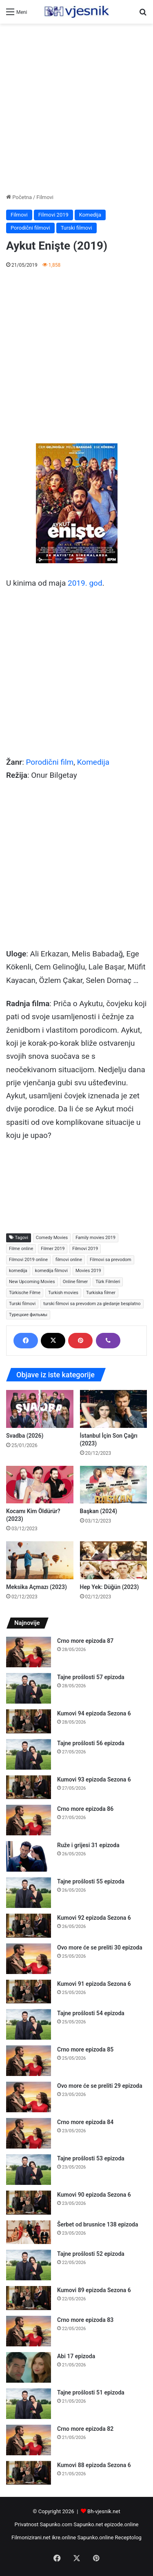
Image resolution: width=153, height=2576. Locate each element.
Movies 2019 (88, 1270)
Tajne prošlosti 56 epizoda (90, 1743)
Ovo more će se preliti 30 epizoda (99, 1947)
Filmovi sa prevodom (110, 1259)
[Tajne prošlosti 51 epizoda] (28, 2403)
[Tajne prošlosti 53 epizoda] (28, 2169)
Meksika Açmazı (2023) (36, 1587)
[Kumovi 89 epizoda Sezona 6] (28, 2298)
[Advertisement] (76, 108)
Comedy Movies (52, 1237)
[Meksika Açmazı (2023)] (39, 1560)
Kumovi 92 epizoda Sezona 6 (94, 1917)
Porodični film (49, 762)
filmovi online (68, 1259)
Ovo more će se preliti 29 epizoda (99, 2085)
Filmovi (44, 197)
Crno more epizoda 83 (85, 2320)
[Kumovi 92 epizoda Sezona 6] (28, 1926)
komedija (18, 1270)
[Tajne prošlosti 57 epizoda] (28, 1688)
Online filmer (75, 1281)
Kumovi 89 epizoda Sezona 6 (94, 2290)
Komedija (90, 215)
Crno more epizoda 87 (85, 1641)
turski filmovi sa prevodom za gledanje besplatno (92, 1303)
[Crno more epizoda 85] (28, 2060)
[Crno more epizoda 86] (28, 1820)
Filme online (21, 1248)
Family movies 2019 (95, 1237)
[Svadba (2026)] (39, 1409)
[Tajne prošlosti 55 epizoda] (28, 1892)
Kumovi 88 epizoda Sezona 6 (94, 2465)
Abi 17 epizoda (76, 2356)
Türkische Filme (24, 1292)
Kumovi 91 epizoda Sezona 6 (94, 1984)
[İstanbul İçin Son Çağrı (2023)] (113, 1409)
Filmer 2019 (52, 1248)
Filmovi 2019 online (28, 1259)
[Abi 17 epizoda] (28, 2367)
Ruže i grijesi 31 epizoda (88, 1845)
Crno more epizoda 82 (85, 2429)
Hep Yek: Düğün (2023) (109, 1587)
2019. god (85, 583)
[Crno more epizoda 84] (28, 2133)
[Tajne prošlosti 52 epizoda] (28, 2265)
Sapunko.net (88, 2524)
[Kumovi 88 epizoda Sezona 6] (28, 2473)
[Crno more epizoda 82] (28, 2440)
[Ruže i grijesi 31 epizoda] (28, 1856)
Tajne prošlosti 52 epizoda (90, 2254)
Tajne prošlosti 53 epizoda (90, 2158)
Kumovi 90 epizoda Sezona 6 (94, 2194)
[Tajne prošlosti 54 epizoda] (28, 2024)
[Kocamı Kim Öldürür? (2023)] (39, 1485)
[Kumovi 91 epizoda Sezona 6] (28, 1992)
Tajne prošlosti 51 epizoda (90, 2392)
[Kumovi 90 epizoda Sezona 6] (28, 2203)
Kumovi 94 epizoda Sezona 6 (94, 1713)
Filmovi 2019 (53, 215)
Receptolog (128, 2537)
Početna (19, 197)
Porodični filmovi (30, 228)
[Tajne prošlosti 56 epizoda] (28, 1754)
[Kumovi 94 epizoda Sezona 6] (28, 1721)
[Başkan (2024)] (113, 1485)
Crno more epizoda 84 (85, 2122)
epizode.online (121, 2524)
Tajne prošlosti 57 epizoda (90, 1677)
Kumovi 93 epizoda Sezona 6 (94, 1779)
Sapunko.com (56, 2524)
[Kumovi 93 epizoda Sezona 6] (28, 1787)
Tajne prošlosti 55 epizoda (90, 1881)
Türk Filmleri (107, 1281)
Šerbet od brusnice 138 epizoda (97, 2224)
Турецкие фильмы (28, 1314)
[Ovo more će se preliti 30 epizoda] (28, 1958)
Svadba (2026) (25, 1435)
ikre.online (64, 2537)
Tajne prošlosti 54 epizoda (90, 2013)
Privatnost (26, 2524)
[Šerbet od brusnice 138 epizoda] (28, 2232)
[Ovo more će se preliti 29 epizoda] (28, 2097)
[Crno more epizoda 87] (28, 1652)
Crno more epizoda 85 (85, 2049)
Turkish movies (63, 1292)
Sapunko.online (96, 2537)
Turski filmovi (76, 228)
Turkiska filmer (100, 1292)
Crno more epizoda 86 (85, 1809)
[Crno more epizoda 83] (28, 2331)
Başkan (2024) (99, 1511)
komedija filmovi (51, 1270)
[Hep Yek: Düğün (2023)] (113, 1560)
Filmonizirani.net (31, 2537)
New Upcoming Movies (32, 1281)
